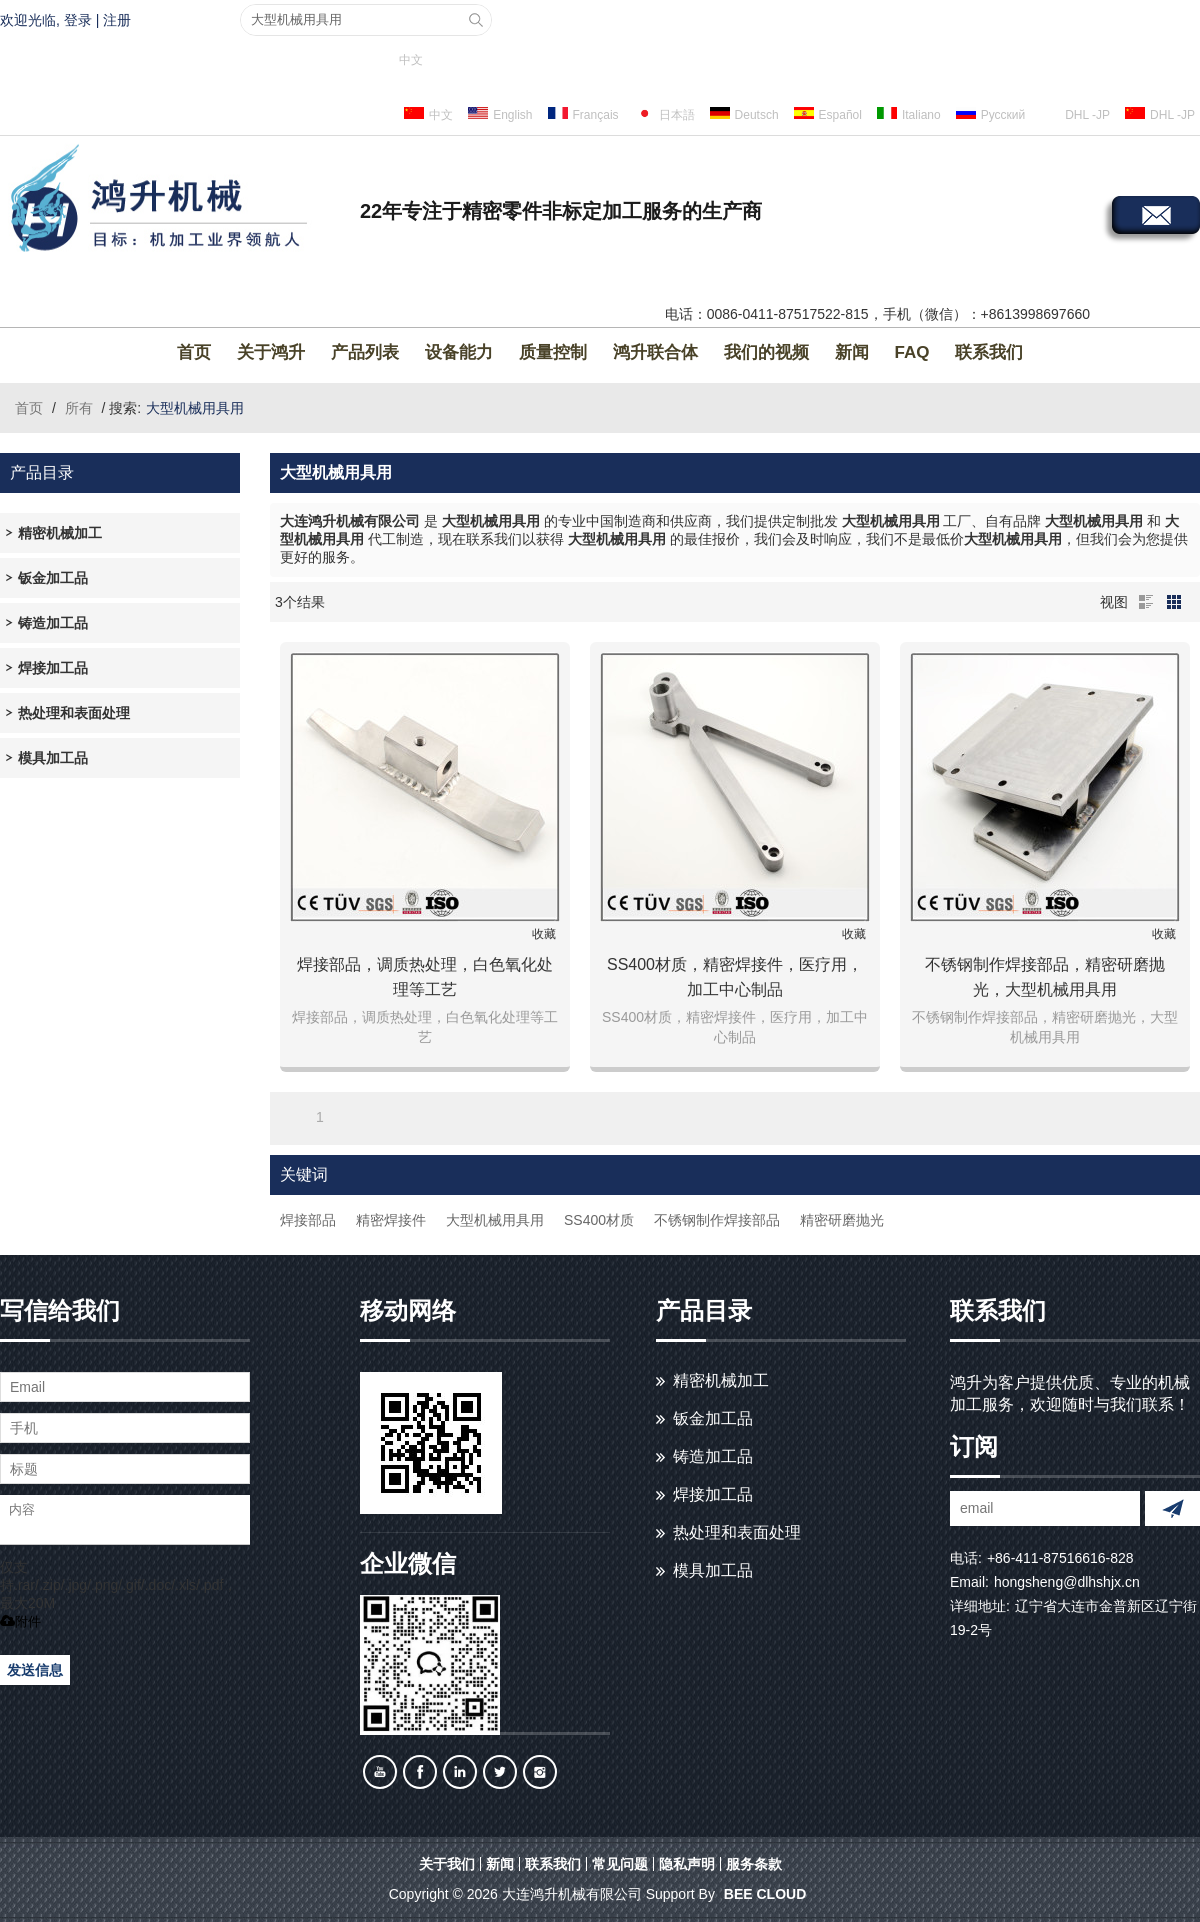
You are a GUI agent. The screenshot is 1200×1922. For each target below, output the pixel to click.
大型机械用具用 (495, 1220)
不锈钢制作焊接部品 (717, 1220)
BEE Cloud (765, 1894)
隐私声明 (687, 1864)
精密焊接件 (391, 1220)
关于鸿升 (271, 352)
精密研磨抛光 (842, 1220)
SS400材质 (599, 1220)
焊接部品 (308, 1220)
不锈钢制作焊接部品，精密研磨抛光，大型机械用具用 (1045, 977)
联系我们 (989, 352)
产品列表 (365, 352)
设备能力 (459, 352)
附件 (20, 1621)
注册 (117, 20)
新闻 (852, 352)
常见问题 (620, 1864)
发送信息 (35, 1670)
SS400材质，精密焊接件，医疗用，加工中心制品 (735, 977)
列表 (1146, 602)
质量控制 (553, 352)
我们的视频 (766, 352)
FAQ (912, 352)
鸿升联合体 (655, 352)
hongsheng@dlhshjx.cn (1067, 1582)
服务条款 (754, 1864)
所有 (79, 408)
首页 (194, 352)
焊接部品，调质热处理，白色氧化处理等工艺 (425, 977)
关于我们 (447, 1864)
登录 (78, 20)
